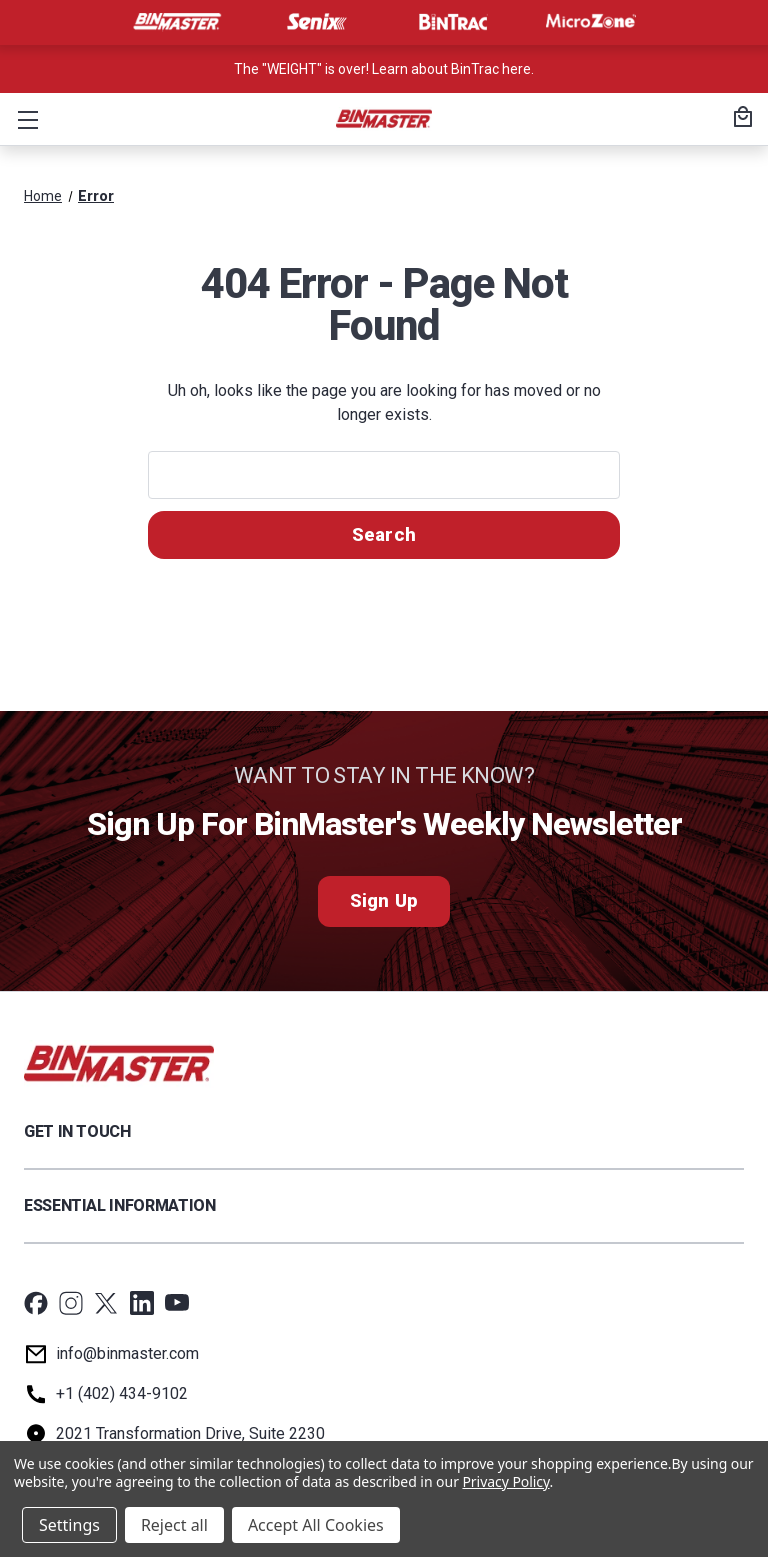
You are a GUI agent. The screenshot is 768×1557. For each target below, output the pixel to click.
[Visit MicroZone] (591, 22)
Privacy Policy (505, 1481)
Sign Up (383, 901)
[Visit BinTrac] (453, 22)
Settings (69, 1525)
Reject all (174, 1525)
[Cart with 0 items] (740, 119)
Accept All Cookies (316, 1525)
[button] (24, 119)
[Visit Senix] (315, 22)
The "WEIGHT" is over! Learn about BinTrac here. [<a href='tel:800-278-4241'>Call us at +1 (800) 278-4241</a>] (384, 69)
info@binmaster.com (127, 1353)
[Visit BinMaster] (177, 22)
